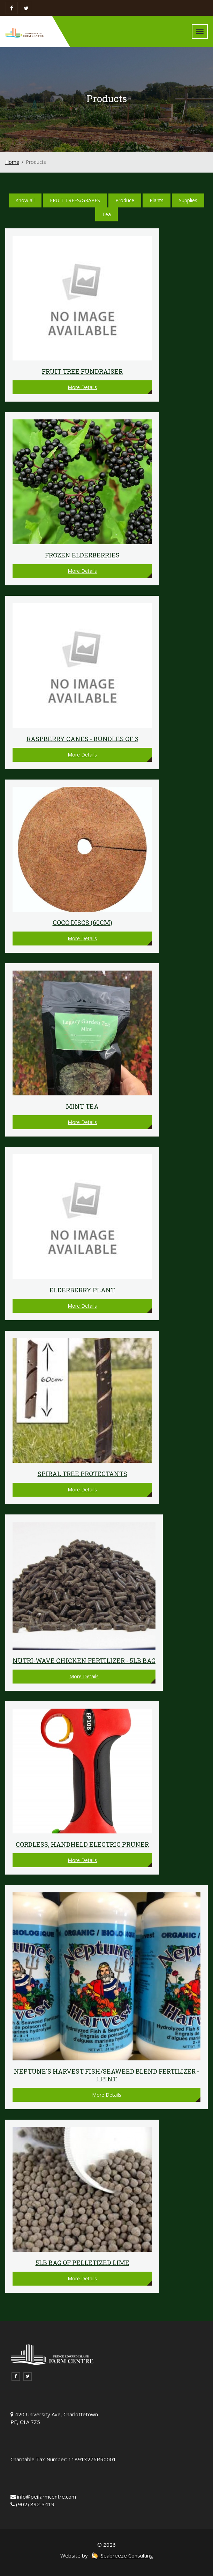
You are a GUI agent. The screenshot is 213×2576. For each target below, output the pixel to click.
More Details (82, 387)
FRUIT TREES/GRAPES (75, 200)
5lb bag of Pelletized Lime (82, 2262)
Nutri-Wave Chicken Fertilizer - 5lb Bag (84, 1660)
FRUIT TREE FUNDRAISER (82, 371)
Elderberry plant (82, 1290)
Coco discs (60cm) (82, 922)
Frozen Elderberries (82, 555)
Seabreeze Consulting (122, 2555)
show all (25, 200)
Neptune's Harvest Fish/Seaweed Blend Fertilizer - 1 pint (106, 2075)
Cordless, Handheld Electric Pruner (82, 1844)
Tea (106, 214)
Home (12, 162)
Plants (156, 200)
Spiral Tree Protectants (82, 1473)
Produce (124, 200)
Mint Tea (82, 1106)
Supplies (188, 200)
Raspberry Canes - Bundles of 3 (82, 739)
